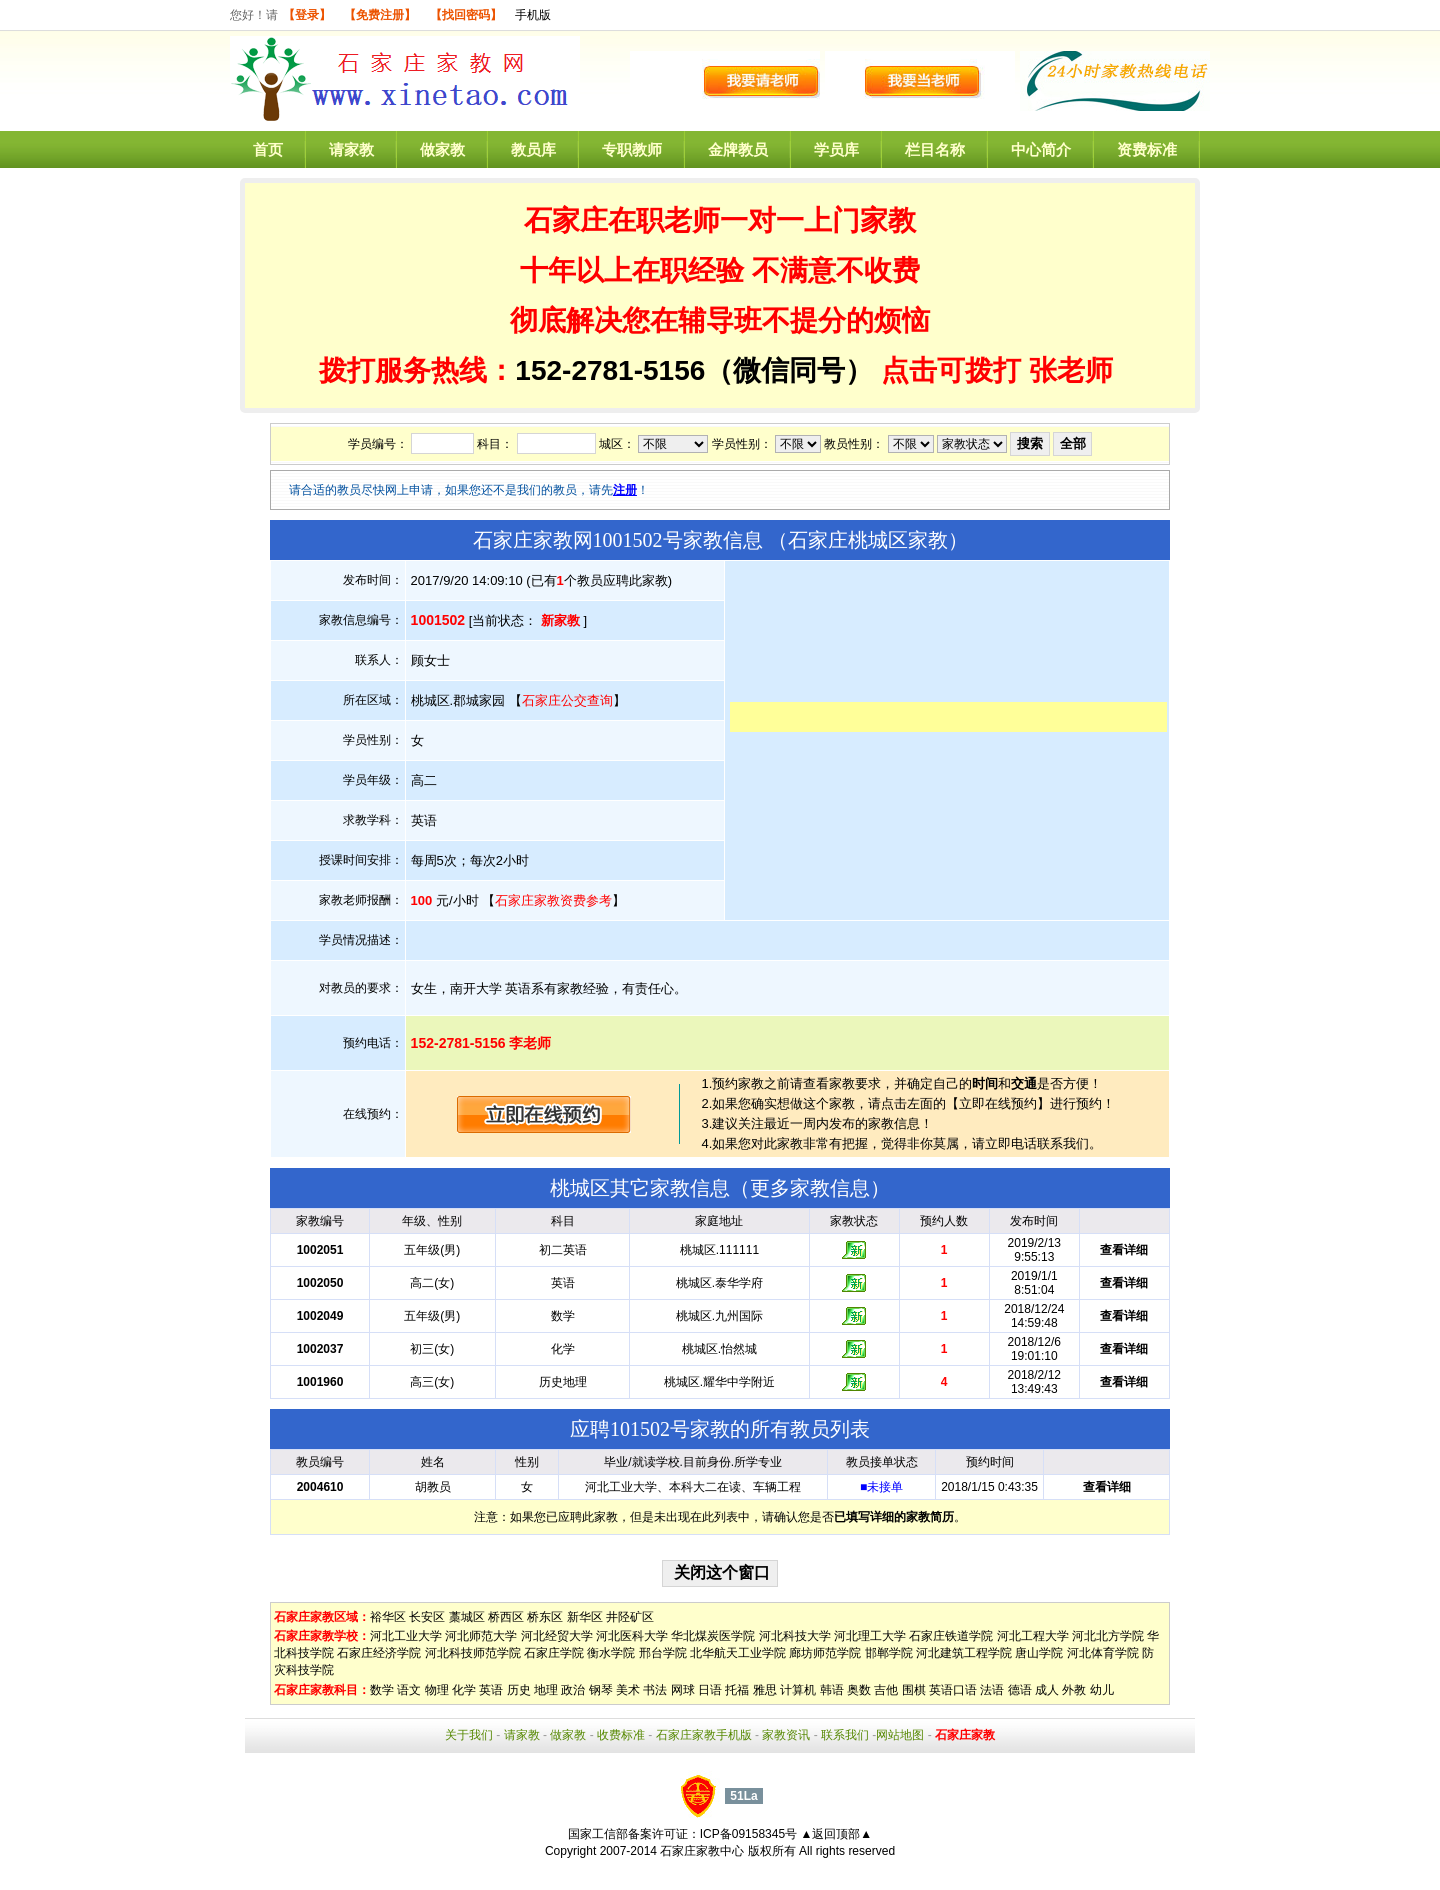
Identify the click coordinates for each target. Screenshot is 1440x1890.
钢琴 (601, 1690)
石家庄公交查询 (567, 700)
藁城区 (467, 1617)
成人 (1047, 1690)
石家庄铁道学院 (951, 1636)
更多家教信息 (810, 1188)
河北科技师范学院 (473, 1653)
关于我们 (469, 1735)
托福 (737, 1690)
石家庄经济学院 (379, 1653)
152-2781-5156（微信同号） (698, 370)
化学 (464, 1690)
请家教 (351, 149)
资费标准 (1147, 149)
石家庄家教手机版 (704, 1735)
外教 (1074, 1690)
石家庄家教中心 (702, 1851)
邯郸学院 (889, 1653)
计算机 (798, 1690)
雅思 (765, 1690)
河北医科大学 (632, 1636)
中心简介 (1041, 149)
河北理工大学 (870, 1636)
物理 (437, 1690)
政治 (573, 1690)
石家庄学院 (554, 1653)
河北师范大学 (481, 1636)
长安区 (427, 1617)
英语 (491, 1690)
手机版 (533, 15)
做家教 (442, 149)
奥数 (859, 1690)
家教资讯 (786, 1735)
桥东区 (545, 1617)
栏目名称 (935, 149)
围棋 (914, 1690)
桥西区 (506, 1617)
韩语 (832, 1690)
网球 (683, 1690)
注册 (625, 490)
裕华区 (388, 1617)
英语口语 (953, 1690)
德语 (1020, 1690)
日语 (710, 1690)
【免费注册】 (380, 15)
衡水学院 (611, 1653)
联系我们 (845, 1735)
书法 (655, 1690)
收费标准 (621, 1735)
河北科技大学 (795, 1636)
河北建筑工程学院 (964, 1653)
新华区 (585, 1617)
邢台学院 (663, 1653)
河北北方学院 (1108, 1636)
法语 (992, 1690)
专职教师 (632, 149)
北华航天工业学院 (738, 1653)
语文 (409, 1690)
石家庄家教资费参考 (553, 900)
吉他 (886, 1690)
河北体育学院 (1103, 1653)
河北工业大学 (406, 1636)
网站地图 (900, 1735)
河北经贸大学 (557, 1636)
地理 (546, 1690)
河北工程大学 (1033, 1636)
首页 (268, 149)
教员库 (533, 149)
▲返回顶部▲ (836, 1834)
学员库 (836, 149)
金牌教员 (738, 149)
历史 (519, 1690)
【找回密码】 (466, 15)
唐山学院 (1039, 1653)
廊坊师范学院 (825, 1653)
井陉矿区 (630, 1617)
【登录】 (307, 15)
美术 (628, 1690)
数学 (382, 1690)
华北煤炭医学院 (713, 1636)
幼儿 (1102, 1690)
